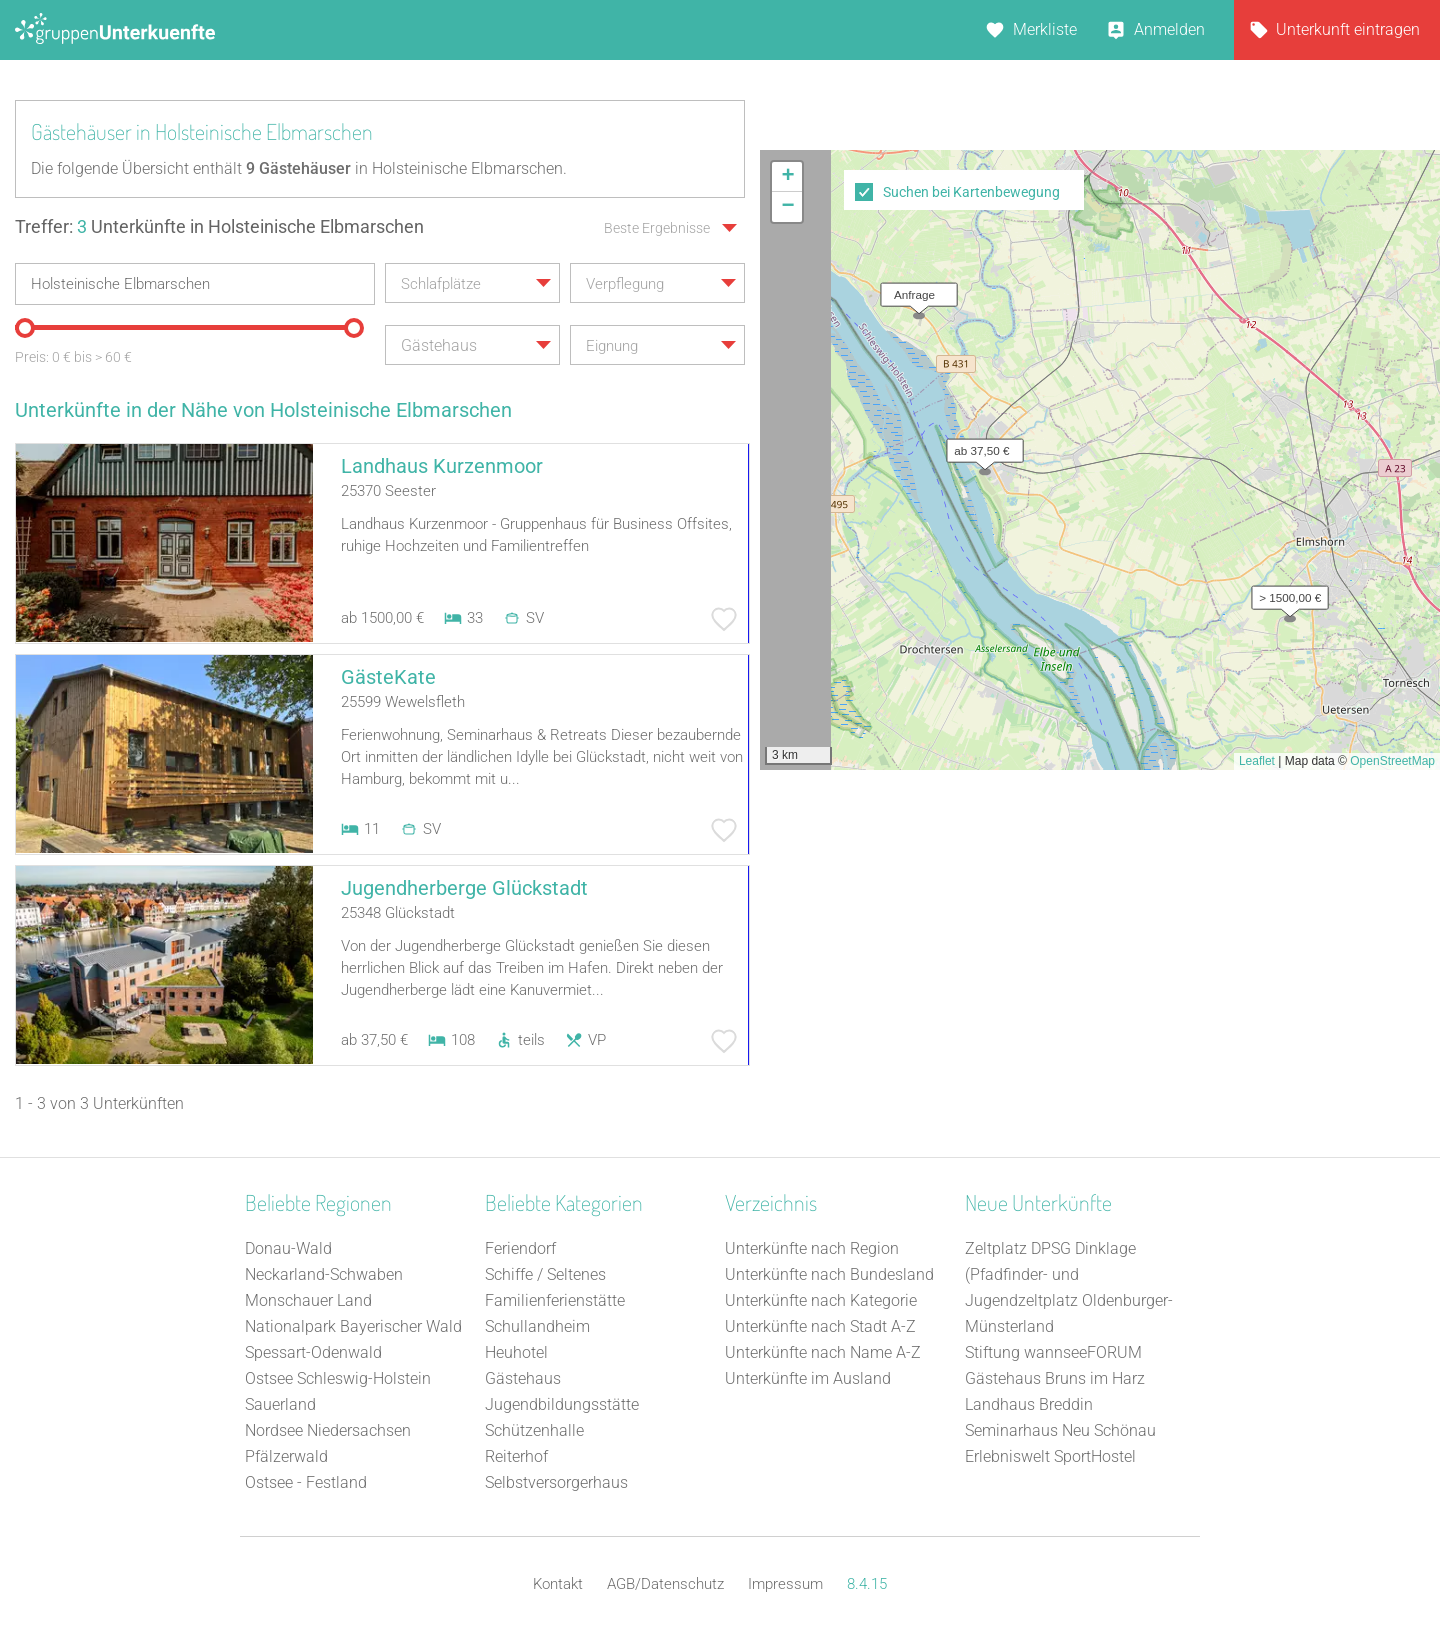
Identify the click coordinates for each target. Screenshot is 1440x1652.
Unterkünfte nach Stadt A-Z (820, 1326)
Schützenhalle (534, 1430)
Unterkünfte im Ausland (808, 1378)
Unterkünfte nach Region (812, 1248)
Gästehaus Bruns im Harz (1055, 1378)
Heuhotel (516, 1352)
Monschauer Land (308, 1300)
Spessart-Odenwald (313, 1352)
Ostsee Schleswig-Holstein (338, 1378)
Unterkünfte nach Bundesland (829, 1274)
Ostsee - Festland (306, 1482)
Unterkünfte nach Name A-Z (823, 1352)
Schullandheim (537, 1326)
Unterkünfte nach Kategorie (821, 1300)
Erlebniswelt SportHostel (1050, 1456)
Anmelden (1169, 29)
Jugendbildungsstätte (562, 1404)
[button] (1285, 593)
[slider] (25, 328)
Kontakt (558, 1584)
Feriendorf (520, 1248)
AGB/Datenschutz (665, 1584)
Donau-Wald (288, 1248)
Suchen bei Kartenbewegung (971, 192)
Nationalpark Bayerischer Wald (353, 1326)
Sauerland (280, 1404)
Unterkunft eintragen (1348, 29)
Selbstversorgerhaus (556, 1482)
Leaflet (1257, 761)
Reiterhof (516, 1456)
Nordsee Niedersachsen (328, 1430)
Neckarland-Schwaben (324, 1274)
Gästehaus (523, 1378)
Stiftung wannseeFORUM (1053, 1352)
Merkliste (1045, 29)
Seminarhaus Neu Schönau (1060, 1430)
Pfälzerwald (286, 1456)
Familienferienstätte (555, 1300)
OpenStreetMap (1392, 761)
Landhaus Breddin (1029, 1404)
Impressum (785, 1584)
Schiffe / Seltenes (545, 1274)
